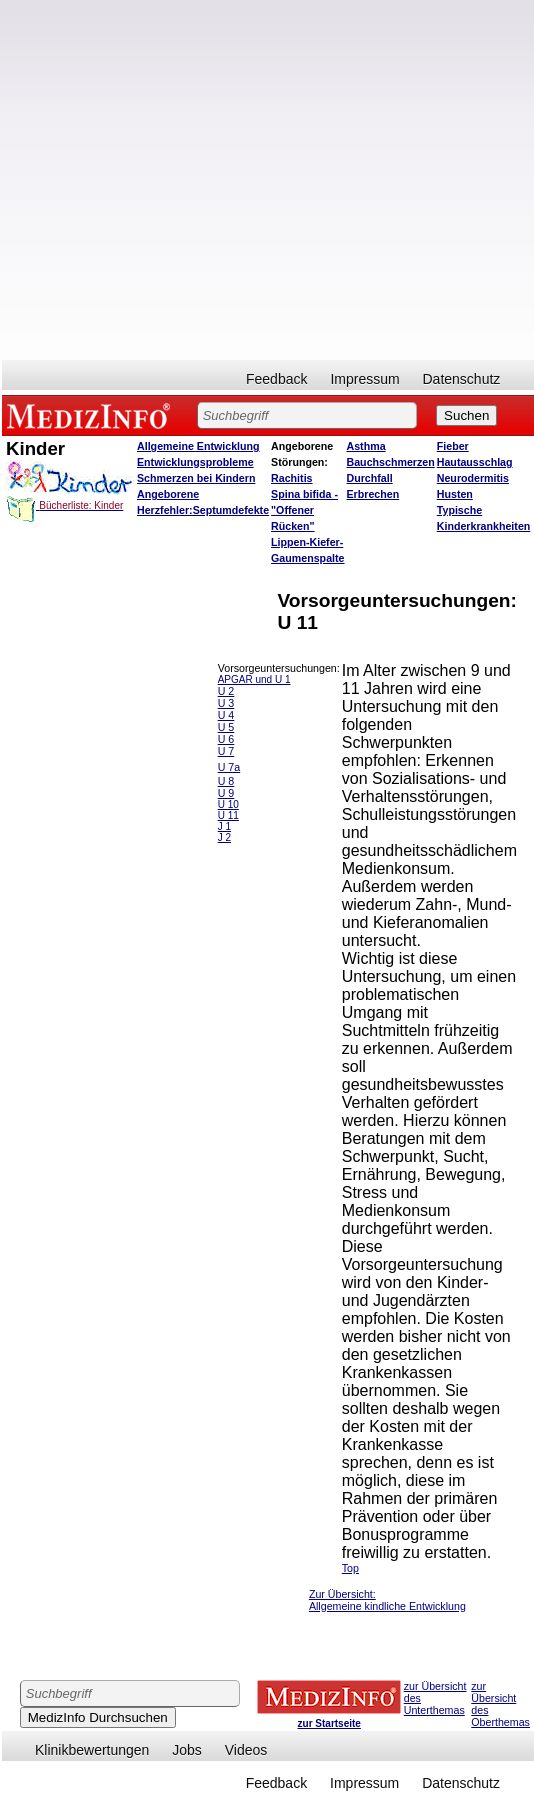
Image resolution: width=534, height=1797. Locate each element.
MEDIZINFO (92, 415)
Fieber (453, 446)
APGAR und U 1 (254, 679)
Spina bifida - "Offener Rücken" (304, 510)
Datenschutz (462, 379)
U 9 (226, 793)
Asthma (366, 446)
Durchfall (370, 478)
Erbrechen (373, 494)
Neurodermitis (473, 478)
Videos (246, 1750)
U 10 (228, 804)
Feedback (276, 379)
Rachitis (291, 478)
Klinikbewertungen (92, 1750)
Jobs (187, 1750)
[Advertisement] (219, 180)
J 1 (224, 826)
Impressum (364, 379)
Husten (455, 494)
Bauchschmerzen (391, 462)
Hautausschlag (475, 462)
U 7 (226, 751)
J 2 (224, 837)
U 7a (229, 767)
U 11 (228, 815)
